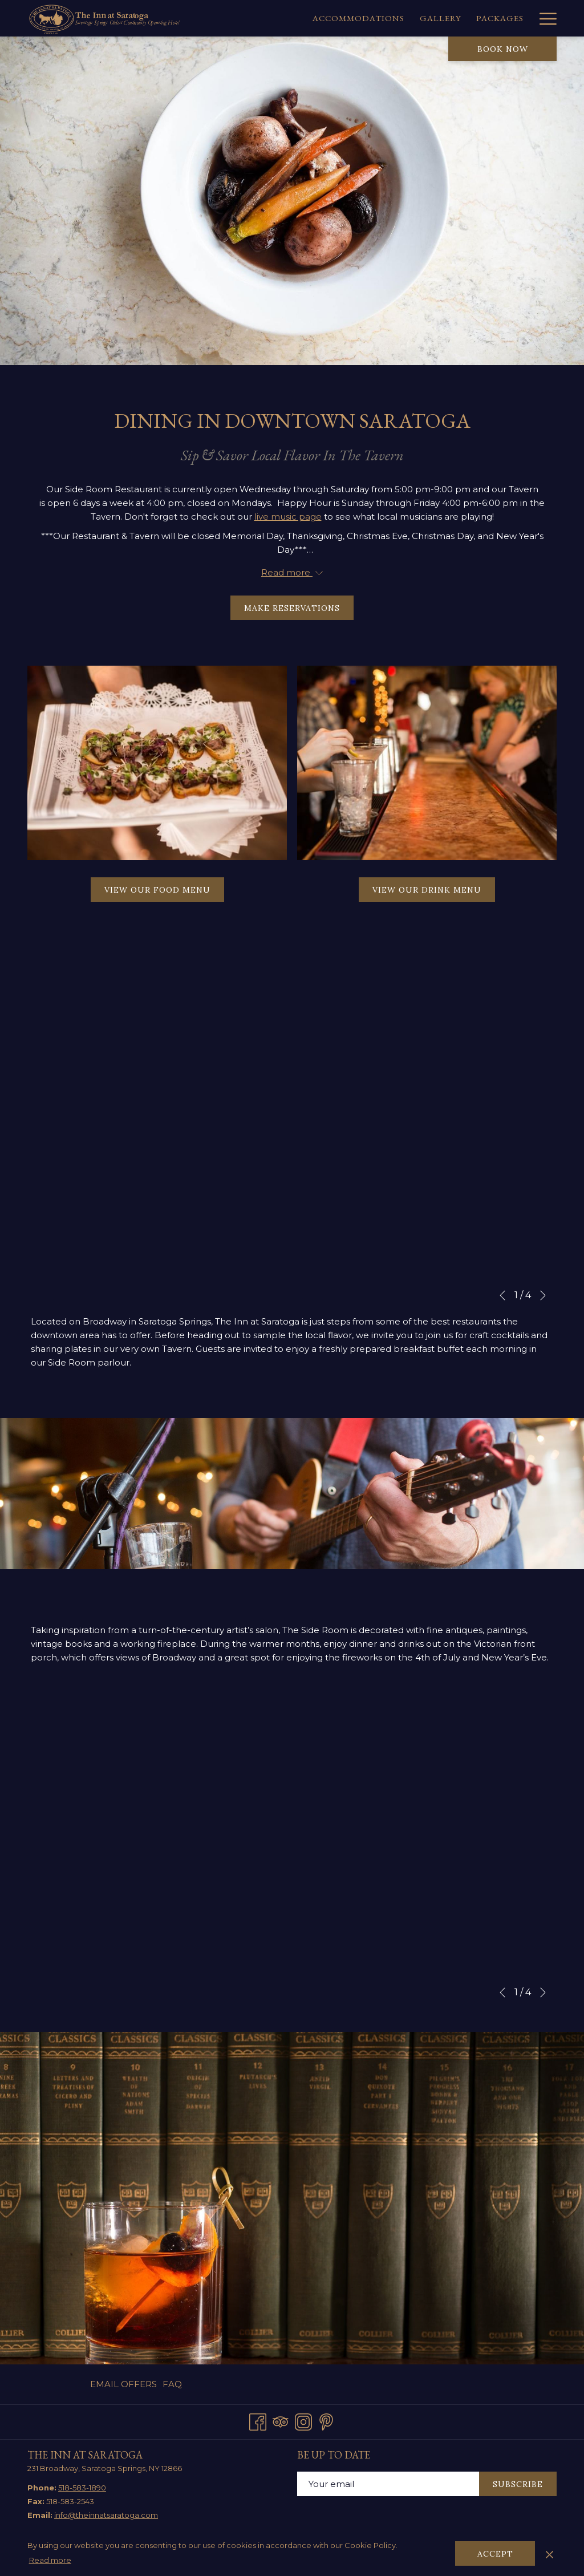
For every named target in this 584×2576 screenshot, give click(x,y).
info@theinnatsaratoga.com (106, 2515)
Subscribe (518, 2484)
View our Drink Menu (433, 893)
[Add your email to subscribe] (388, 2484)
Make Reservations (299, 607)
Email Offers (123, 2384)
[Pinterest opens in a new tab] (326, 2420)
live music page (288, 516)
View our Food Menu (164, 893)
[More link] (544, 18)
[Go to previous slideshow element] (502, 1295)
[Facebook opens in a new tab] (257, 2420)
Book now (502, 49)
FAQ (172, 2384)
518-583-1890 (82, 2487)
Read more (50, 2560)
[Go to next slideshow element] (543, 1295)
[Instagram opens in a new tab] (303, 2420)
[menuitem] (269, 18)
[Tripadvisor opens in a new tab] (280, 2420)
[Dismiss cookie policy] (549, 2553)
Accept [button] (495, 2554)
